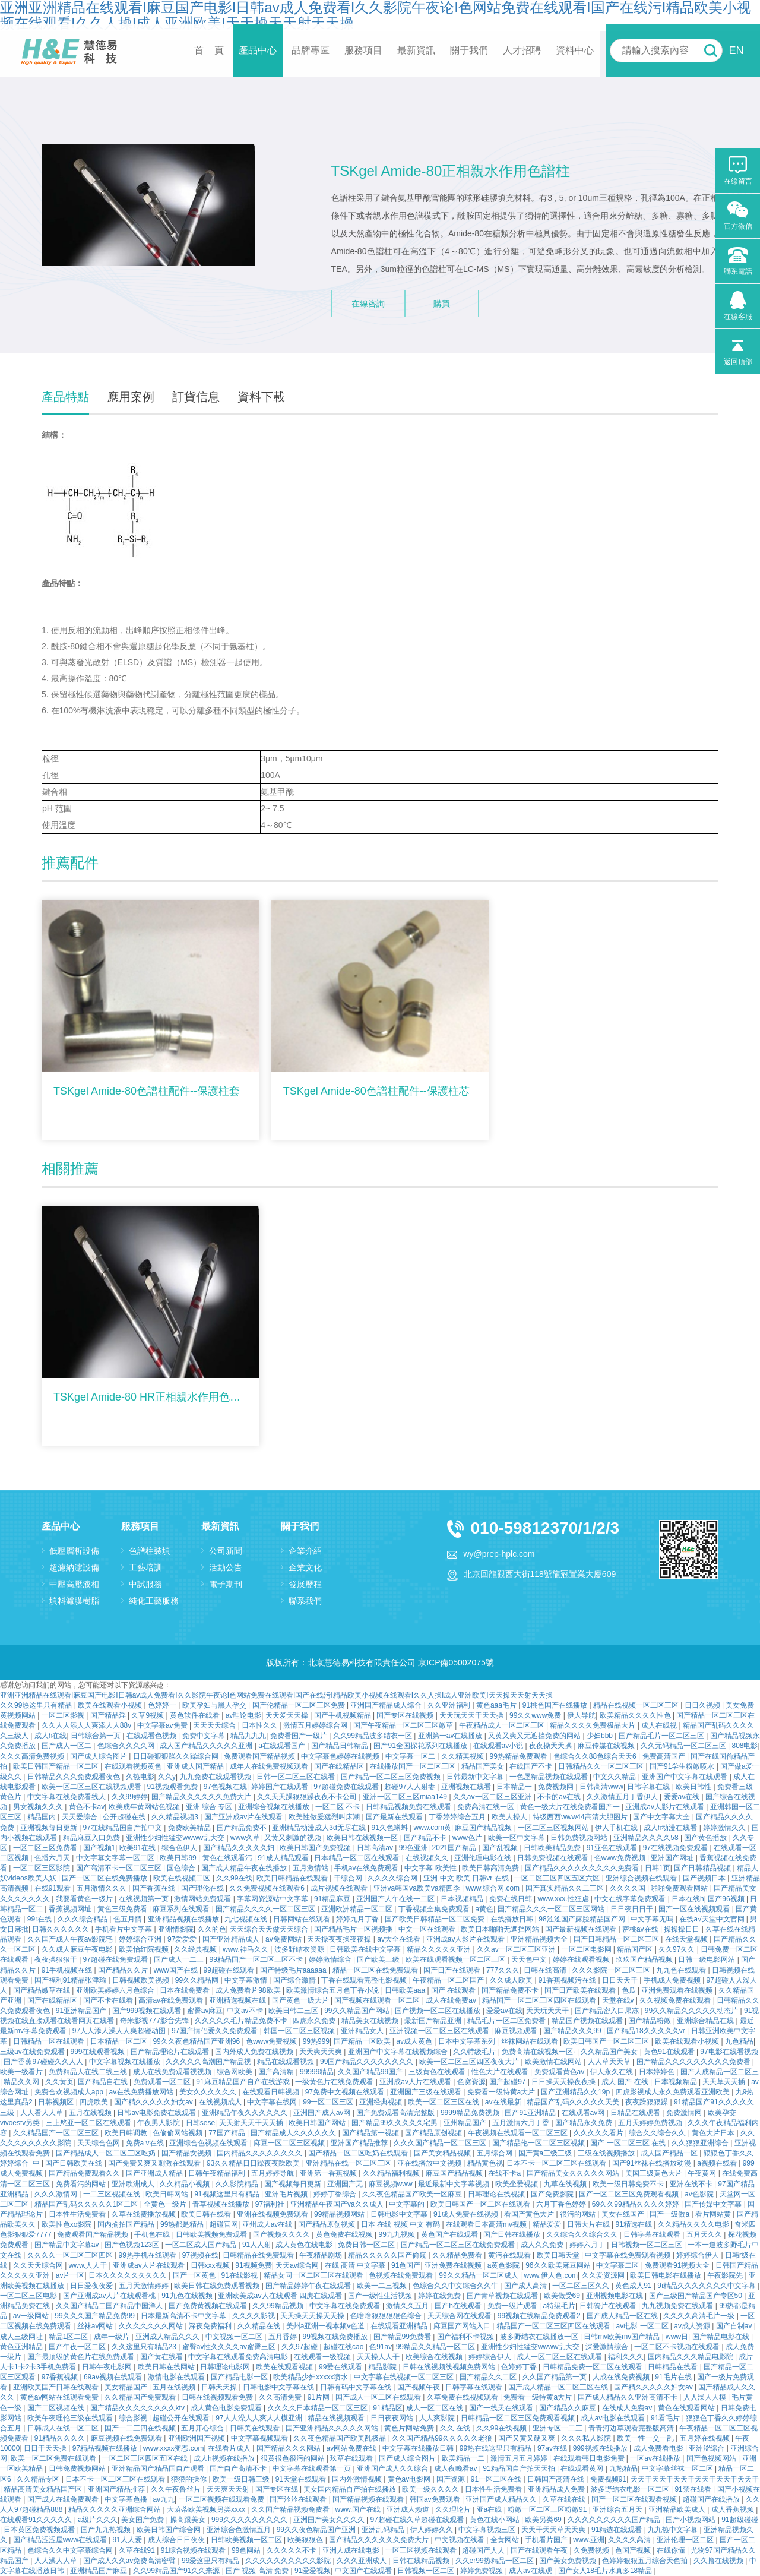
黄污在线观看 (510, 2255)
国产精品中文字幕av (67, 2244)
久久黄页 (59, 2082)
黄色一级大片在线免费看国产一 (571, 1807)
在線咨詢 (368, 303)
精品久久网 (22, 2082)
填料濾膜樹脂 (74, 1600)
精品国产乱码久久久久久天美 (574, 2102)
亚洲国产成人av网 (323, 2113)
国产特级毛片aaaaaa (294, 1970)
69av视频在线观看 (114, 2377)
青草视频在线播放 (221, 2204)
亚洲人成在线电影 (351, 2550)
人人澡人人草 (56, 2560)
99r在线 (40, 1919)
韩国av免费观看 (436, 2499)
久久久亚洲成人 (362, 2560)
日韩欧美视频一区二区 (247, 2540)
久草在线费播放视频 (145, 2214)
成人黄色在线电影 (305, 2244)
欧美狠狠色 (306, 2540)
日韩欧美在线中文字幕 (366, 1949)
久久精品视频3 (175, 1817)
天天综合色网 (99, 2143)
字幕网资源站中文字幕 (273, 1899)
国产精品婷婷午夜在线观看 (309, 2285)
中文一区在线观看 (427, 1929)
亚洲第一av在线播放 (451, 1735)
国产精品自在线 (103, 2082)
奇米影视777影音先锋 (155, 2020)
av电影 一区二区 (643, 2326)
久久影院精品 (238, 2184)
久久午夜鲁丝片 (176, 2489)
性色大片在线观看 (500, 2072)
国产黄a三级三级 (546, 2153)
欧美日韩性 (694, 1786)
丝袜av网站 (96, 2326)
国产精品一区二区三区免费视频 (391, 1776)
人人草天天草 (610, 2061)
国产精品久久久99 (573, 2031)
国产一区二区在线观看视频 (635, 2499)
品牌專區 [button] (311, 50)
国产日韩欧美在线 (74, 2163)
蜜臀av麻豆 (205, 2010)
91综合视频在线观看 (194, 2550)
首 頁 (209, 50)
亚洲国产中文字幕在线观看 (685, 1776)
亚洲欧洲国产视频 (197, 2438)
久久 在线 (456, 2428)
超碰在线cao (345, 2347)
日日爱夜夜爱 (92, 2285)
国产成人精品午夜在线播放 (245, 1868)
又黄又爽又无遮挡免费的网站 (535, 1735)
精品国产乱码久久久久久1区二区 (87, 2204)
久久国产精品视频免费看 (291, 2509)
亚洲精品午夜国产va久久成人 (337, 2204)
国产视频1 (99, 1848)
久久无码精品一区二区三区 (684, 1745)
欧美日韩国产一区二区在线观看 (481, 2204)
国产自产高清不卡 (239, 2468)
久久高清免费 (281, 2397)
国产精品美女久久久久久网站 (574, 2173)
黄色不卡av (87, 1807)
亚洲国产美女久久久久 (329, 2519)
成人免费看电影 (659, 2448)
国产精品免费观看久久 (85, 2173)
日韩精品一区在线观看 (49, 2041)
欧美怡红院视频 (144, 1949)
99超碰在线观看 (230, 1970)
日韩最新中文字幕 (475, 1776)
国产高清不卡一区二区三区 (119, 1868)
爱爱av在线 (683, 1797)
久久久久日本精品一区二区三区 (318, 2408)
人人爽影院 (438, 2418)
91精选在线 (634, 2224)
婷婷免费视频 (482, 2570)
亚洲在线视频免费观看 (273, 2214)
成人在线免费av (452, 2000)
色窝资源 (471, 2082)
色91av (380, 2347)
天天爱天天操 (287, 1715)
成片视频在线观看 (340, 1888)
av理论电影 (244, 1715)
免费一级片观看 (513, 2306)
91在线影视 (240, 2275)
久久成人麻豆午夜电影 (78, 1949)
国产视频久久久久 (282, 2234)
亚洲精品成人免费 (557, 2489)
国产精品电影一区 (240, 2377)
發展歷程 (305, 1584)
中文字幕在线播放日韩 (418, 2448)
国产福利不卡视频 (466, 2336)
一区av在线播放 (656, 2458)
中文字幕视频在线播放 (125, 2061)
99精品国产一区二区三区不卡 (257, 1959)
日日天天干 (620, 1980)
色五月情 (128, 1919)
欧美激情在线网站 (554, 2061)
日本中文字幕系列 (467, 2041)
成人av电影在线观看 (614, 2418)
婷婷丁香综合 (336, 2194)
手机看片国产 (547, 2540)
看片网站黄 (714, 2214)
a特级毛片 (559, 2306)
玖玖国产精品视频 (645, 1959)
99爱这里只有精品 (212, 2560)
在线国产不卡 (531, 1766)
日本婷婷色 (657, 2072)
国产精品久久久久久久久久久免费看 (583, 1868)
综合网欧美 (235, 2072)
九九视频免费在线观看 (678, 2306)
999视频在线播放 (601, 2448)
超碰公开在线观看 (182, 2418)
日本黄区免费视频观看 (40, 2530)
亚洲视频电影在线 (615, 2295)
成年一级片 (112, 2336)
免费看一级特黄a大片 (502, 2092)
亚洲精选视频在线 (238, 2000)
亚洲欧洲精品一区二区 (357, 1909)
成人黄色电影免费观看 (227, 2408)
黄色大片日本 (714, 2133)
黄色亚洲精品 (22, 2347)
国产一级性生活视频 (381, 2295)
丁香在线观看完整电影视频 (364, 1980)
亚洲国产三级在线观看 (426, 2092)
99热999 (316, 2041)
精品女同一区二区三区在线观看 (314, 2275)
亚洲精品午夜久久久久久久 (245, 2113)
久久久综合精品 (83, 1919)
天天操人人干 (379, 2357)
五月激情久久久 (102, 1888)
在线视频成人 (221, 2102)
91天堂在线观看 (302, 2479)
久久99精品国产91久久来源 (177, 2570)
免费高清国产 (664, 1756)
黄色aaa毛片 (497, 1705)
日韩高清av (376, 1848)
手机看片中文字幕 (124, 1929)
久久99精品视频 (278, 2306)
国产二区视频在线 (56, 2408)
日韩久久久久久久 (61, 1929)
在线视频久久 (428, 1858)
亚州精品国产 (466, 2123)
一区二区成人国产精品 (201, 2244)
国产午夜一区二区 (78, 2347)
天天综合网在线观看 (460, 2316)
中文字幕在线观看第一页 (313, 2468)
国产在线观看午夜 (540, 2550)
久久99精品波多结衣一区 (373, 1735)
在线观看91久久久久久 (37, 2519)
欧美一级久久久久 (431, 2489)
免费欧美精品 (190, 1827)
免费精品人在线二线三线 (89, 2072)
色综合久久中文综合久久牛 (456, 2285)
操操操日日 (682, 1929)
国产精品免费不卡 (511, 1990)
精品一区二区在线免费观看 (376, 1970)
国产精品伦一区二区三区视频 (539, 2143)
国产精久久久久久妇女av (154, 2102)
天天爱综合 (80, 1817)
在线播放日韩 (512, 1919)
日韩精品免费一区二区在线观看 (593, 2367)
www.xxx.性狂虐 (564, 1899)
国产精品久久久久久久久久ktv (138, 2408)
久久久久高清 (630, 2540)
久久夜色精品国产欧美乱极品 (340, 2438)
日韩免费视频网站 (579, 1838)
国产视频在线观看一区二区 (378, 2000)
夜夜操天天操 (551, 1745)
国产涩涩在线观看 (299, 2499)
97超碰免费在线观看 (347, 1786)
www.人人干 (89, 2265)
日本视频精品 (463, 1899)
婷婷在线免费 (440, 2295)
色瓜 (630, 1990)
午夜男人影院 (159, 2123)
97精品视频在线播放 (106, 2448)
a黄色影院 (504, 2265)
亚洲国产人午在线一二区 (396, 1899)
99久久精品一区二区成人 (479, 2275)
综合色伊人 (180, 1848)
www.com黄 (432, 1827)
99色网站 (247, 2550)
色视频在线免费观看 (402, 2275)
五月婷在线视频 (706, 2438)
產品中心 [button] (258, 50)
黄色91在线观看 (670, 2051)
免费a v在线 (146, 2143)
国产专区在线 (277, 2489)
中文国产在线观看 (364, 2570)
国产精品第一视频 (371, 2133)
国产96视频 (727, 1899)
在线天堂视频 (687, 1939)
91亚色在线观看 (613, 1848)
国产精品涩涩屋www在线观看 (61, 2540)
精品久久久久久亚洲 (440, 1949)
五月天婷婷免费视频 (651, 2123)
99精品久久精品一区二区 (436, 2347)
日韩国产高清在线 (556, 2479)
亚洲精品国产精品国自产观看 (159, 2468)
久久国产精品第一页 (555, 2377)
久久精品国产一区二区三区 (56, 2133)
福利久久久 (626, 2357)
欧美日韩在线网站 (167, 2367)
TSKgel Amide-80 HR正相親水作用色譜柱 (150, 1397)
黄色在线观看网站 (687, 2408)
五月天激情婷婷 (144, 2285)
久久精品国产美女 (610, 2051)
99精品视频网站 (340, 2214)
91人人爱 (128, 2540)
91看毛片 (666, 2418)
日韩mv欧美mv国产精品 (622, 2336)
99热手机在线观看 (149, 2255)
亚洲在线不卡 (692, 2184)
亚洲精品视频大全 (540, 1939)
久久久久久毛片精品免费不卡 (242, 2020)
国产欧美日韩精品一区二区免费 (435, 1919)
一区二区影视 (64, 1715)
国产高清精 (277, 2072)
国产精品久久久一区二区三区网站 (552, 1909)
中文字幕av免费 (163, 1725)
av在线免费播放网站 (142, 2092)
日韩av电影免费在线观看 (157, 2113)
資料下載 (261, 396)
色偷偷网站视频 (178, 2133)
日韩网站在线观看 (302, 1919)
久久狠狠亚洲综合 (701, 2143)
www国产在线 (177, 1970)
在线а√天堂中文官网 (712, 1919)
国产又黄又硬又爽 (527, 2438)
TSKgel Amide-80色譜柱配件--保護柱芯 (376, 1091)
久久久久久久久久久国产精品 (615, 2519)
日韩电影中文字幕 (399, 2214)
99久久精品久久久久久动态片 (692, 2010)
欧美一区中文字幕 (517, 1838)
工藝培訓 (145, 1567)
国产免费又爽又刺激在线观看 (155, 2163)
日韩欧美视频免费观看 (212, 2234)
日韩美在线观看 (255, 2428)
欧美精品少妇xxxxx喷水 (311, 2377)
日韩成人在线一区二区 (63, 2428)
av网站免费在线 (353, 2448)
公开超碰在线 (125, 1817)
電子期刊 (225, 1584)
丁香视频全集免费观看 (434, 1909)
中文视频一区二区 (234, 2336)
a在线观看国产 (282, 1745)
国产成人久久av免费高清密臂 (130, 2560)
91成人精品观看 (284, 1858)
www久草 (245, 1838)
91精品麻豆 (333, 1899)
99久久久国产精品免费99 (96, 2316)
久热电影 (140, 1776)
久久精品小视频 (185, 2184)
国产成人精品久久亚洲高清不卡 (628, 2397)
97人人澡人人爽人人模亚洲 (260, 2418)
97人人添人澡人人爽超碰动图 (120, 2031)
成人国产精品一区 (670, 2153)
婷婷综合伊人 (698, 2255)
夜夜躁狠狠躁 (647, 2102)
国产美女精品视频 (443, 2153)
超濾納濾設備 (74, 1567)
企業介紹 (305, 1551)
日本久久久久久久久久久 (128, 2275)
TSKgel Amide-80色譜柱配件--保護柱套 (146, 1091)
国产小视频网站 (691, 2519)
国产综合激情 (295, 1980)
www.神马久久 (246, 1949)
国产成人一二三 (179, 1959)
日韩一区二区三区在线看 (296, 1776)
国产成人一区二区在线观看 (379, 2397)
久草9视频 (148, 1715)
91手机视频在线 (68, 1970)
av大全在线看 (399, 1939)
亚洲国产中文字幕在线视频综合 (398, 2051)
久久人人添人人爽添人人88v (88, 1725)
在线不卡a (505, 2173)
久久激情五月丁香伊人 (623, 1797)
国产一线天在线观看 (502, 2408)
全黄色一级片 (166, 2204)
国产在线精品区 (340, 1766)
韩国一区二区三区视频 (300, 2031)
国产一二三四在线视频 (141, 2428)
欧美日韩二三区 (294, 2010)
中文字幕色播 (126, 2499)
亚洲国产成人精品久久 (502, 2499)
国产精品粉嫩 (650, 2020)
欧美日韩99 (179, 1858)
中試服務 (145, 1584)
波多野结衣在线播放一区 (540, 2336)
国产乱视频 (501, 1848)
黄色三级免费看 (123, 1909)
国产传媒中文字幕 (714, 2204)
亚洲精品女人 (363, 2031)
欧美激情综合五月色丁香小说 (333, 1990)
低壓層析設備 (74, 1551)
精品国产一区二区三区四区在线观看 (540, 2000)
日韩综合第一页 (96, 1735)
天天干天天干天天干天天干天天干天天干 (695, 2479)
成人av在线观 (531, 2570)
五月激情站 (311, 1868)
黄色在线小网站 (495, 2519)
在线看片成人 (230, 2448)
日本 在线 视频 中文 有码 (401, 2224)
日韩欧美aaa (406, 1990)
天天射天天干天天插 (252, 2123)
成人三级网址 (22, 2336)
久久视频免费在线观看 (675, 2000)
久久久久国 (628, 1888)
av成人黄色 (415, 2041)
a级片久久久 (98, 2519)
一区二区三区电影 (29, 2295)
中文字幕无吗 (653, 1919)
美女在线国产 (623, 2214)
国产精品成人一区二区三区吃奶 (106, 2153)
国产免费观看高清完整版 (396, 2113)
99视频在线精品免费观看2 (540, 2316)
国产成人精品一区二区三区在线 (559, 2387)
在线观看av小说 (499, 1745)
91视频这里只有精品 (227, 2194)
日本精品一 (515, 1786)
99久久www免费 (536, 1715)
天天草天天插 (724, 2082)
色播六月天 (53, 1858)
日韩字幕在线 (649, 1786)
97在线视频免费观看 (676, 1848)
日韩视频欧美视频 (141, 1980)
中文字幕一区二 (411, 1756)
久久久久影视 (254, 2316)
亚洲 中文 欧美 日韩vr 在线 (467, 1878)
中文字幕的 (407, 2204)
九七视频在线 (246, 1919)
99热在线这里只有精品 (497, 2448)
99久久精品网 (198, 1980)
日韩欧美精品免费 (553, 1848)
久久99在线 (234, 1878)
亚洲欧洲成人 (134, 2184)
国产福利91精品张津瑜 (71, 1980)
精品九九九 (248, 1735)
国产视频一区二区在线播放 (438, 2010)
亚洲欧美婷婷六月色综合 (116, 1990)
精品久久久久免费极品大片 (593, 1725)
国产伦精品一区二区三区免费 (299, 1705)
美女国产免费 (143, 2519)
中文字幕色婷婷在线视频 (341, 1756)
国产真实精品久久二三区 (565, 1888)
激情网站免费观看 (203, 1899)
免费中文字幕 (204, 1735)
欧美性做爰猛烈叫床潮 (325, 1817)
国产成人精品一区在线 (623, 2316)
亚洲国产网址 (673, 1858)
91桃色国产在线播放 (556, 1705)
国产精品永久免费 (584, 2123)
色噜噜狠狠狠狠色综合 (386, 2316)
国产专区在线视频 (405, 1715)
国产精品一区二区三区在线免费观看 (459, 2244)
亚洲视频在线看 (467, 1786)
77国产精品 (227, 2133)
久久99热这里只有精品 (37, 1705)
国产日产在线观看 (452, 1970)
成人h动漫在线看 (671, 1827)
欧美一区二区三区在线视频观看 (92, 1786)
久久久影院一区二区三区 (612, 1970)
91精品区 (387, 2408)
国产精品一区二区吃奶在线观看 (359, 2153)
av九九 (164, 2499)
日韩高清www (601, 1786)
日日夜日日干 (632, 1909)
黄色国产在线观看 (450, 2234)
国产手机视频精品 (343, 1715)
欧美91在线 (138, 1848)
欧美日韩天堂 (559, 2255)
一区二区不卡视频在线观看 (677, 2347)
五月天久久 (705, 2234)
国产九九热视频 (106, 2530)
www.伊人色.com (551, 2275)
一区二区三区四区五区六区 (557, 1878)
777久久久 (503, 1970)
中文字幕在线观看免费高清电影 (239, 2357)
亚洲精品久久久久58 (646, 1838)
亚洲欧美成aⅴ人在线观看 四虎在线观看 (281, 2295)
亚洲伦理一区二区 (686, 2540)
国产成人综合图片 (99, 1756)
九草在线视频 (566, 2184)
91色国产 (405, 2265)
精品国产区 (635, 1949)
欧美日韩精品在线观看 (293, 1878)
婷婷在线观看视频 (582, 1959)
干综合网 (349, 1878)
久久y (167, 1776)
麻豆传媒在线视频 (607, 1745)
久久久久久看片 (599, 2133)
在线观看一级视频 (323, 2357)
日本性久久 (260, 1725)
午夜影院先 (726, 2275)
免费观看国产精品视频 (260, 1756)
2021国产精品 (455, 1848)
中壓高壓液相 (74, 1584)
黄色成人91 (634, 2285)
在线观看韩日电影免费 (589, 2458)
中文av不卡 (246, 2010)
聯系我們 (305, 1600)
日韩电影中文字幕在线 (279, 2387)
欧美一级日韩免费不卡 (629, 2184)
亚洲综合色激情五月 (240, 2530)
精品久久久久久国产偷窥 (388, 2255)
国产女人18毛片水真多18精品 (606, 2570)
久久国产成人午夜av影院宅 (71, 1939)
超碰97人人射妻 (410, 1786)
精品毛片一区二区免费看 (507, 2020)
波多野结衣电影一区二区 (631, 2489)
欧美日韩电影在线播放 (666, 2275)
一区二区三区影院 (42, 1868)
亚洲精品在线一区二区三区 (349, 2163)
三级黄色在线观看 (437, 2072)
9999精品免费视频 (471, 2113)
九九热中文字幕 (673, 2530)
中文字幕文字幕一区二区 (116, 1858)
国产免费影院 (553, 2194)
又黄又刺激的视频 (293, 1838)
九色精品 (739, 2041)
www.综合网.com (493, 1888)
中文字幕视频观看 (260, 2438)
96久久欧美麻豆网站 (559, 2265)
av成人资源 (693, 2326)
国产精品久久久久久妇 (239, 1848)
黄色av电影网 (410, 2479)
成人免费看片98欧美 (249, 1990)
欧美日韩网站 (167, 2194)
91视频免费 (253, 2265)
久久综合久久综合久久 (582, 2234)
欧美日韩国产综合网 (169, 2530)
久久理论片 (454, 2509)
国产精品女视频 (187, 2153)
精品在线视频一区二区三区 (636, 1705)
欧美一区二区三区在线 (444, 2102)
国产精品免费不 (242, 1827)
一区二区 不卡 (338, 1807)
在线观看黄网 (582, 2468)
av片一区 (70, 2275)
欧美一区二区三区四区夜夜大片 (470, 2061)
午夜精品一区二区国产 (449, 1980)
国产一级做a (670, 2214)
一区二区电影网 (587, 1949)
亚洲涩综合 (707, 2448)
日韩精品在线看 (673, 2367)
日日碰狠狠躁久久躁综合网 (176, 1756)
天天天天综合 (215, 1725)
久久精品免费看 (458, 2255)
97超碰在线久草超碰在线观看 (418, 2519)
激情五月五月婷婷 (519, 2458)
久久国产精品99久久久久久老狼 (443, 2438)
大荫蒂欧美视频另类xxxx (207, 2509)
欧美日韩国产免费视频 (316, 1848)
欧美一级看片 (22, 2072)
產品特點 (65, 396)
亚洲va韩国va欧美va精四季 (417, 1888)
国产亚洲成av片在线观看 (244, 1817)
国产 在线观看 (454, 1990)
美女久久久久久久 (208, 2092)
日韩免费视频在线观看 (553, 1858)
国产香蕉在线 (154, 1888)
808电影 (745, 1745)
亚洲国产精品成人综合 (386, 1705)
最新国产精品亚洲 (433, 2020)
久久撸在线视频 (719, 2560)
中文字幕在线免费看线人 (67, 1797)
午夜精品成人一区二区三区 (502, 1725)
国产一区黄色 (195, 2275)
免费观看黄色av (560, 2072)
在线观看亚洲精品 (399, 2326)
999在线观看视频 (98, 2051)
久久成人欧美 (512, 1980)
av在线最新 (504, 2102)
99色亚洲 (413, 1848)
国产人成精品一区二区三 (719, 2072)
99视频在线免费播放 (335, 2336)
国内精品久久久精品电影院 (691, 2357)
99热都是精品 (183, 2224)
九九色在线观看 (682, 1970)
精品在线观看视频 (286, 2061)
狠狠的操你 (189, 2479)
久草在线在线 (565, 2499)
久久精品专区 (39, 2479)
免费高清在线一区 (486, 1807)
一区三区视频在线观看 (421, 2550)
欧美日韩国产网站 (318, 2123)
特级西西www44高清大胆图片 (581, 1817)
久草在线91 (138, 2550)
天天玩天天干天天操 (472, 1715)
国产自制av (735, 2326)
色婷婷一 (163, 1705)
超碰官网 (224, 2224)
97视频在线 (200, 2255)
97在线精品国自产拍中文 (123, 1827)
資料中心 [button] (575, 50)
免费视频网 (556, 1786)
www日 (677, 2336)
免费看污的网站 (81, 2184)
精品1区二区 (69, 2336)
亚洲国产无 (346, 2184)
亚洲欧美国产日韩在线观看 (56, 2387)
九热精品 (623, 2468)
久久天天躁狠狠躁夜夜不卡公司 (308, 1797)
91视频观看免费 (173, 1786)
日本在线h (688, 1899)
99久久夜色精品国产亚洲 (317, 2530)
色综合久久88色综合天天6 (595, 1756)
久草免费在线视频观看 (463, 2397)
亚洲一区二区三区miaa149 (406, 1797)
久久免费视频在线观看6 (267, 1888)
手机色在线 (153, 2234)
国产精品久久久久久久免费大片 (202, 1797)
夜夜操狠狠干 (56, 1959)
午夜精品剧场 (321, 2255)
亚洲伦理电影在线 (483, 1858)
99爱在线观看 (342, 2367)
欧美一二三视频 (382, 2285)
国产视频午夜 (419, 2387)
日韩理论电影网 (226, 2367)
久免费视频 (592, 2550)
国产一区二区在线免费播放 (105, 1878)
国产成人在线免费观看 (63, 2499)
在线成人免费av (628, 2408)
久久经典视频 (196, 1949)
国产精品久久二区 (489, 2377)
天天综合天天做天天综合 (270, 1929)
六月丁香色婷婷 (562, 2204)
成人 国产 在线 (625, 2082)
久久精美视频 (463, 1756)
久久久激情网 (56, 2194)
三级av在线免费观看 (33, 2051)
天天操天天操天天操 (313, 2316)
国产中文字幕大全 (662, 1817)
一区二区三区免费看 (46, 1848)
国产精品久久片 (124, 1970)
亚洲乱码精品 (384, 2530)
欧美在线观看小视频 (111, 1705)
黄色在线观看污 (228, 1858)
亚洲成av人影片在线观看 (665, 1807)
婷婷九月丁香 (358, 1919)
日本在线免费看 (185, 1990)
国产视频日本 (705, 1878)
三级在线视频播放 (607, 2153)
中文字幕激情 (246, 1980)
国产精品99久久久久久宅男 (396, 2123)
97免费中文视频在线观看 (346, 2092)
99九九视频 (397, 2234)
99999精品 (317, 2072)
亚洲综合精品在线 (706, 2020)
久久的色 (212, 1929)
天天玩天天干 (548, 2010)
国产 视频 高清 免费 (258, 2570)
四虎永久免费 (315, 2020)
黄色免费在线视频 (345, 2234)
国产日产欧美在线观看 (581, 1990)
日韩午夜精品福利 (217, 2173)
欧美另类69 (544, 2519)
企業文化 (305, 1567)
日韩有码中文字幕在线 (356, 2387)
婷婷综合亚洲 (141, 1939)
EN (736, 50)
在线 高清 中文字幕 (356, 2265)
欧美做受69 (563, 2295)
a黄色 (485, 1909)
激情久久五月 (408, 2306)
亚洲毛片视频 (287, 2194)
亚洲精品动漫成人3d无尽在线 (320, 1827)
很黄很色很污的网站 (294, 2458)
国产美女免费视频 (568, 2560)
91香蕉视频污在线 (568, 1980)
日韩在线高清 (546, 1970)
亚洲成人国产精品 (196, 1766)
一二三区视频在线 (112, 2194)
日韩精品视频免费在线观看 (409, 1807)
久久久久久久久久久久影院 (288, 2560)
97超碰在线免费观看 (116, 1959)
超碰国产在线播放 (712, 2499)
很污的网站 (578, 2214)
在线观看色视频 (152, 1735)
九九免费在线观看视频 (216, 1776)
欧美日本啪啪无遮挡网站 (501, 1929)
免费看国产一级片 (299, 1735)
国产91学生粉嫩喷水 (683, 1766)
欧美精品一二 (464, 2458)
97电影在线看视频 (729, 2051)
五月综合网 (495, 2153)
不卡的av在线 (559, 1797)
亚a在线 (490, 2509)
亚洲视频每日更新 (49, 1827)
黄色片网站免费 (410, 2428)
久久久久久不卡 (292, 2550)
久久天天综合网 (39, 2265)
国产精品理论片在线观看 (171, 2051)
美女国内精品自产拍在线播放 (350, 2489)
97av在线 (553, 2448)
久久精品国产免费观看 (141, 2397)
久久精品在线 (260, 2326)
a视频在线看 (718, 2163)
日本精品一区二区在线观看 (357, 1858)
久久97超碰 (300, 2347)
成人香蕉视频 (733, 2509)
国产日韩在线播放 (512, 2234)
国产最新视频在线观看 (581, 1929)
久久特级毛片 (475, 2051)
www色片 (468, 1838)
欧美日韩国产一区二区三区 (607, 2041)
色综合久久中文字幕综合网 (71, 2550)
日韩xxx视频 (211, 2265)
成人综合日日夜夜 (177, 2540)
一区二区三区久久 (581, 2285)
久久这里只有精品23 (145, 2347)
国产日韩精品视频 (703, 1868)
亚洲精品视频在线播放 (184, 1919)
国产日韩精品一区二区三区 (617, 1939)
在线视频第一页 (144, 1899)
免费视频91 (608, 2479)
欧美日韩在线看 (207, 2214)
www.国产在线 (359, 2509)
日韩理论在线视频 (497, 2194)
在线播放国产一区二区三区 (413, 1766)
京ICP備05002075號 (456, 1662)
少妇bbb (601, 1735)
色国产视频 (634, 2550)
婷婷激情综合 (331, 1959)
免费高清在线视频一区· (539, 2051)
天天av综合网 (298, 2265)
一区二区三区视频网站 (554, 1827)
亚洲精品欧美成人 (677, 2509)
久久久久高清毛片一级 (699, 2316)
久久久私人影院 (587, 2438)
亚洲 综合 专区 (210, 1807)
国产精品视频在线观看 (369, 2499)
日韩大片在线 (589, 2224)
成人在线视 (660, 1725)
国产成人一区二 (67, 1745)
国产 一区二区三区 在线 (628, 2143)
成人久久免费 (543, 2244)
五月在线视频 (91, 2113)
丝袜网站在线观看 (530, 2041)
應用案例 (130, 396)
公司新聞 (225, 1551)
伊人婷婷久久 (432, 2530)
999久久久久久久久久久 (250, 2519)
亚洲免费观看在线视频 (677, 1990)
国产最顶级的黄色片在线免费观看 (81, 2357)
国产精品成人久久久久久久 (294, 2133)
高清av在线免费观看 (171, 2000)
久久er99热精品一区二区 (495, 2560)
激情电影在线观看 (177, 2377)
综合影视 (134, 2418)
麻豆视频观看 (517, 2031)
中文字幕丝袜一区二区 (678, 2468)
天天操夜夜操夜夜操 (340, 1939)
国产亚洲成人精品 (155, 2173)
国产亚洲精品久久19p (576, 2092)
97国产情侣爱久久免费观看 (216, 2031)
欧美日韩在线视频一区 (363, 1838)
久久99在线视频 (502, 2428)
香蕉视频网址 (71, 1909)
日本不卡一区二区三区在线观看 (557, 2163)
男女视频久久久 (39, 1807)
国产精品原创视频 (434, 2133)
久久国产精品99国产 (371, 2072)
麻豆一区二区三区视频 (290, 2143)
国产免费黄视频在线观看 (209, 2306)
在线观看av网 (584, 2113)
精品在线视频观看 (337, 2418)
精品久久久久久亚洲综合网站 (115, 2509)
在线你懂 (672, 2550)
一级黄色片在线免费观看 (335, 2082)
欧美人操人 (510, 1817)
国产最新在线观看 (395, 1817)
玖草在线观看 (352, 2458)
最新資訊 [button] (416, 50)
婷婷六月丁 (588, 2244)
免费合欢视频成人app (69, 2092)
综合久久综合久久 (658, 2133)
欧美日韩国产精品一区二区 (56, 1766)
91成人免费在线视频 (467, 2214)
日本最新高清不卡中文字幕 (184, 2316)
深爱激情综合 (607, 2347)
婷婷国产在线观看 (280, 1786)
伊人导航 (581, 1715)
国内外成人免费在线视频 (255, 2051)
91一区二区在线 (497, 2479)
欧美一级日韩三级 (242, 2479)
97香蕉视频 (61, 2377)
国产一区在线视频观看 (695, 1909)
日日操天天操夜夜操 (564, 2082)
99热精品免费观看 (520, 1756)
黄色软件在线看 (195, 1715)
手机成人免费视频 (673, 1980)
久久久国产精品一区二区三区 (441, 2143)
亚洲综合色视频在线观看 (209, 2143)
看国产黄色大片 (530, 2214)
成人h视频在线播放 (225, 2458)
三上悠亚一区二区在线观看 (89, 2123)
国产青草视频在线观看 (503, 2295)
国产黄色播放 (706, 1838)
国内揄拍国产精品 (126, 2224)
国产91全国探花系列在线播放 (421, 1745)
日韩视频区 (56, 2102)
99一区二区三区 (329, 2102)
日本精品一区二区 (119, 2041)
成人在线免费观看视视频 (173, 2072)
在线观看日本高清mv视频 (487, 2224)
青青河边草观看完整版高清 (632, 2428)
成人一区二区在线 (435, 2408)
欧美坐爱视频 (517, 2184)
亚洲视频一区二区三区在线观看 (440, 2031)
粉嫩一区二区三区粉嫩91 (548, 2509)
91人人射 (256, 2244)
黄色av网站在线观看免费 (60, 2397)
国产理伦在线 (203, 1888)
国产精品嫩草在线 (42, 1990)
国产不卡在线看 (109, 2000)
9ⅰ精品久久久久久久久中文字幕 (707, 2285)
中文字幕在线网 (273, 2102)
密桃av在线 (641, 1929)
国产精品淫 (109, 1715)
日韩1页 (657, 1868)
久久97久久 (677, 1949)
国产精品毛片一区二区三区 (662, 1735)
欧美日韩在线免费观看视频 (217, 2285)
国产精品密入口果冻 (608, 2010)
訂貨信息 (196, 396)
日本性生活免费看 (78, 2214)
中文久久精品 (615, 1776)
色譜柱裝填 (149, 1551)
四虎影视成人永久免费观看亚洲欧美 (674, 2092)
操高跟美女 (188, 2519)
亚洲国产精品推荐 (360, 2143)
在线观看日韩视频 (271, 2092)
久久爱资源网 (604, 2275)
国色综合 (182, 1868)
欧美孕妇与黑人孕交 (215, 1705)
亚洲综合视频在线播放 (274, 1807)
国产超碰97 (508, 2082)
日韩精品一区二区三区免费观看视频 (519, 2418)
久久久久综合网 (393, 1878)
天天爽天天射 (229, 2489)
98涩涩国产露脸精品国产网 (583, 1919)
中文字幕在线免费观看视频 (628, 2255)
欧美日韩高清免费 (491, 1868)
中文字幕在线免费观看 (345, 2306)
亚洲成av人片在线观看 (416, 2082)
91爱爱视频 (312, 2570)
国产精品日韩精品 (340, 1745)
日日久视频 (703, 1705)
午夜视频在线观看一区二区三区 (518, 2133)
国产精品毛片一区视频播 (354, 1929)
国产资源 (451, 2479)
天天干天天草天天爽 (554, 2530)
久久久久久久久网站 (152, 2326)
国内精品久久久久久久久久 (260, 2153)
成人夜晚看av (456, 2468)
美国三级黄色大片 (654, 2173)
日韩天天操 (220, 2387)
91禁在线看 (693, 2489)
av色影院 (700, 2194)
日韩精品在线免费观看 (259, 2255)
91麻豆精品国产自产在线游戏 (244, 2082)
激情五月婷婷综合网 (316, 1725)
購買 (441, 303)
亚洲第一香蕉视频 (329, 2173)
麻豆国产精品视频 (484, 1827)
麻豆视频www (391, 2184)
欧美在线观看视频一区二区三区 (456, 1959)
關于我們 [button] (469, 50)
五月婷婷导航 (273, 2173)
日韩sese (200, 2123)
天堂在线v (619, 2000)
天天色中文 (530, 1959)
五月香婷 (283, 2336)
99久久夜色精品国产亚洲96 (197, 2041)
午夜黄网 (703, 2173)
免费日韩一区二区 (367, 2244)
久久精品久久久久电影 (694, 2224)
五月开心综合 (203, 2428)
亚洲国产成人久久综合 (393, 2468)
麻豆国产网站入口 (462, 2326)
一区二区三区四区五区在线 (145, 2458)
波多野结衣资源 (300, 1949)
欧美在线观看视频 (285, 2367)
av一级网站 (32, 2316)
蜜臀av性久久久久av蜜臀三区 (230, 2347)
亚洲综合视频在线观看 (642, 1878)
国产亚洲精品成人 (231, 1939)
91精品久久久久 (60, 2438)
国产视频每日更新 (293, 2184)
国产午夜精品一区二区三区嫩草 (404, 1725)
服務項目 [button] (363, 50)
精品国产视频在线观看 (588, 2020)
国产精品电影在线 (721, 2336)
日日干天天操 (46, 2448)
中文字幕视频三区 (487, 2530)
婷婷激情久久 (725, 1827)
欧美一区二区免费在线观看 (54, 2458)
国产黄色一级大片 (301, 2000)
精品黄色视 (485, 2163)
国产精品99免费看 (403, 2336)
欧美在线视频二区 (182, 1878)
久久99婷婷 (130, 1797)
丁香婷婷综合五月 (458, 1817)
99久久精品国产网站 (357, 2010)
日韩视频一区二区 (426, 2570)
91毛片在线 (674, 2377)
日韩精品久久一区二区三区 (601, 1766)
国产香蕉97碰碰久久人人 (44, 2061)
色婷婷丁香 (520, 2367)
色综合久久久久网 (126, 1745)
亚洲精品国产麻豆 (99, 2570)
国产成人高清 (526, 2285)
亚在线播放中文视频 (430, 2163)
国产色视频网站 (712, 2458)
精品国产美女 (483, 1766)
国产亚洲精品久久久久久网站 (333, 2428)
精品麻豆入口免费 (92, 1838)
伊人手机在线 (617, 1827)
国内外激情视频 (358, 2479)
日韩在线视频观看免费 (218, 2397)
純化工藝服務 (154, 1600)
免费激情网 (685, 2113)
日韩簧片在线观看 (609, 2306)
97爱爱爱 (183, 1939)
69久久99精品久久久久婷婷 (636, 2204)
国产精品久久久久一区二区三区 (266, 1909)
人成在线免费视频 (622, 2377)
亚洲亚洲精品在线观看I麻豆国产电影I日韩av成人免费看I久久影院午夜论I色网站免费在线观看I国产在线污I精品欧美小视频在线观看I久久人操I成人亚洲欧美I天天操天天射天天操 (276, 1695)
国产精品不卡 (426, 1838)
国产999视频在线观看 (147, 2010)
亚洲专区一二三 (558, 2428)
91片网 (320, 2397)
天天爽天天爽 (321, 2051)
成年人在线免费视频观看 (270, 1766)
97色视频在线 (225, 1786)
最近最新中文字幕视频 (454, 2184)
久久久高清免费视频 (33, 1756)
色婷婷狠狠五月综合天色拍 (645, 2560)
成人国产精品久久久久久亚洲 (207, 1745)
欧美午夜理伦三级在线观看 (71, 2418)
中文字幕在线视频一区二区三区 (404, 2377)
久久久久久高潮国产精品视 (209, 2061)
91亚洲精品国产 (82, 2010)
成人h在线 (50, 1735)
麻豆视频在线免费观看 (127, 2438)
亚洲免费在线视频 (454, 2265)
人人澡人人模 (705, 2397)
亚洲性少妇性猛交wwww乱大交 (176, 1838)
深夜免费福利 (211, 2326)
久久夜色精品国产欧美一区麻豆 (413, 2194)
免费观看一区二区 (163, 2082)
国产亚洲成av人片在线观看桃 (110, 2295)
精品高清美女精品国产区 (44, 2489)
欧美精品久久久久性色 (636, 1715)
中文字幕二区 (618, 2265)
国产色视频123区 (132, 2244)
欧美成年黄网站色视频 (145, 1807)
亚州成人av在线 (268, 2224)
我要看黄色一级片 (85, 1899)
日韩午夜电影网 (108, 2367)
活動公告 (225, 1567)
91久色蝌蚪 (390, 1827)
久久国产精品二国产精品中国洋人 (110, 2306)
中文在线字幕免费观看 (630, 1899)
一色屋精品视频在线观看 (549, 1776)
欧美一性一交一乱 (646, 2438)
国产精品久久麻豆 (568, 2408)
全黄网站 (505, 2540)
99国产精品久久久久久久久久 (368, 2061)
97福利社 (271, 2204)
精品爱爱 (548, 2224)
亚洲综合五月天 (618, 2509)
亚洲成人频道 (409, 2509)
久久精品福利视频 (392, 2173)
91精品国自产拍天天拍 (520, 2468)
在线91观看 (53, 1888)
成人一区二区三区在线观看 (560, 2357)
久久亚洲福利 (450, 1705)
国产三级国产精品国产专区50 (697, 2295)
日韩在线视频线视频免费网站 (450, 2367)
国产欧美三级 (379, 1959)
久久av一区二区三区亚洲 (493, 1797)
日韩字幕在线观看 (652, 2234)
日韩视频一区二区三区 (647, 2244)
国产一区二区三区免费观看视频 (629, 2194)
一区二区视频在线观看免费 (222, 2499)
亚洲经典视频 (381, 2102)
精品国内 (42, 1817)
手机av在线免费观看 (367, 1868)
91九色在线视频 (188, 2295)
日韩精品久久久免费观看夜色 (74, 1776)
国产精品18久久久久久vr (647, 2031)
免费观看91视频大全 (678, 2265)
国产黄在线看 (162, 2357)
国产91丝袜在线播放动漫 (653, 2163)
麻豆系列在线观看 (182, 1909)
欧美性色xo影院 (68, 2224)
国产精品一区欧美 (363, 2041)
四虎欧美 (95, 2102)
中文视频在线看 (460, 2540)
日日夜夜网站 (392, 2418)
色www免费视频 (620, 1858)
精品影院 (383, 2367)
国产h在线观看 (459, 2306)
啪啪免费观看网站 (680, 1888)
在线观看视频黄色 (133, 1766)
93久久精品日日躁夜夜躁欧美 (254, 2163)
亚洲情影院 (176, 1929)
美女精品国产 (126, 2387)
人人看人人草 (42, 2113)
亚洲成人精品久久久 (168, 2336)
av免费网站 (284, 1939)
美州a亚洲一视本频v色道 (326, 2326)
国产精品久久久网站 (289, 2448)
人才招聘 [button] (522, 50)
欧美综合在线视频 (435, 2357)
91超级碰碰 (739, 2519)
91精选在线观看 (617, 2530)
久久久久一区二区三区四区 (71, 2255)
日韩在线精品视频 (421, 2560)
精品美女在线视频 (370, 2020)
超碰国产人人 (484, 2550)
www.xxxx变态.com (173, 2448)
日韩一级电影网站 (707, 1959)
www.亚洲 (588, 2540)
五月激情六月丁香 (521, 2123)
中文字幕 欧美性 (431, 1868)
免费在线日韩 (511, 1899)
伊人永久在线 (612, 2072)
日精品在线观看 (636, 2113)
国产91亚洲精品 (531, 2113)
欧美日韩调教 (126, 2133)
